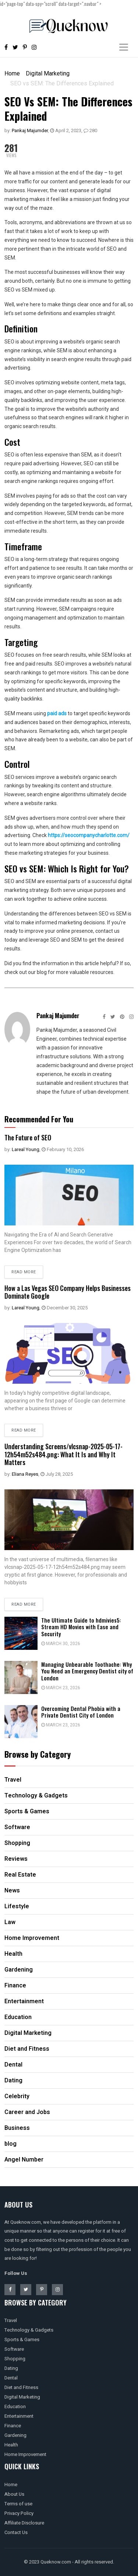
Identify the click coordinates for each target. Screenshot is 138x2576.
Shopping (14, 2358)
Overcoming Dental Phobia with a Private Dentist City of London (80, 1711)
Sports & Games (21, 2339)
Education (15, 2406)
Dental (11, 2377)
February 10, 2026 (63, 1149)
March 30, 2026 (60, 1643)
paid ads (57, 713)
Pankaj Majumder (30, 130)
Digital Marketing (48, 73)
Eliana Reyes (25, 1474)
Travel (10, 2320)
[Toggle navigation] (124, 47)
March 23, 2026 (60, 1687)
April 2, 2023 (65, 130)
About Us (14, 2494)
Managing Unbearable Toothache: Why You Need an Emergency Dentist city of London (87, 1671)
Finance (12, 2425)
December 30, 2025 (65, 1307)
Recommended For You (38, 1119)
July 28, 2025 (56, 1474)
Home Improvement (25, 2454)
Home (12, 73)
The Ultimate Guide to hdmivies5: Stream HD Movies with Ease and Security (81, 1627)
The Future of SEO (27, 1137)
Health (11, 2444)
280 (90, 130)
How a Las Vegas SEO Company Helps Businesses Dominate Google (67, 1292)
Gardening (15, 2435)
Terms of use (18, 2503)
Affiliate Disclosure (24, 2522)
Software (14, 2349)
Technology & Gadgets (28, 2329)
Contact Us (16, 2532)
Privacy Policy (18, 2513)
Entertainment (18, 2416)
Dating (11, 2368)
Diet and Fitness (21, 2387)
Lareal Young (25, 1149)
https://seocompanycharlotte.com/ (89, 835)
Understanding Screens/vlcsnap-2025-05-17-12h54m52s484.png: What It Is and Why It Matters (63, 1454)
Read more (23, 1272)
